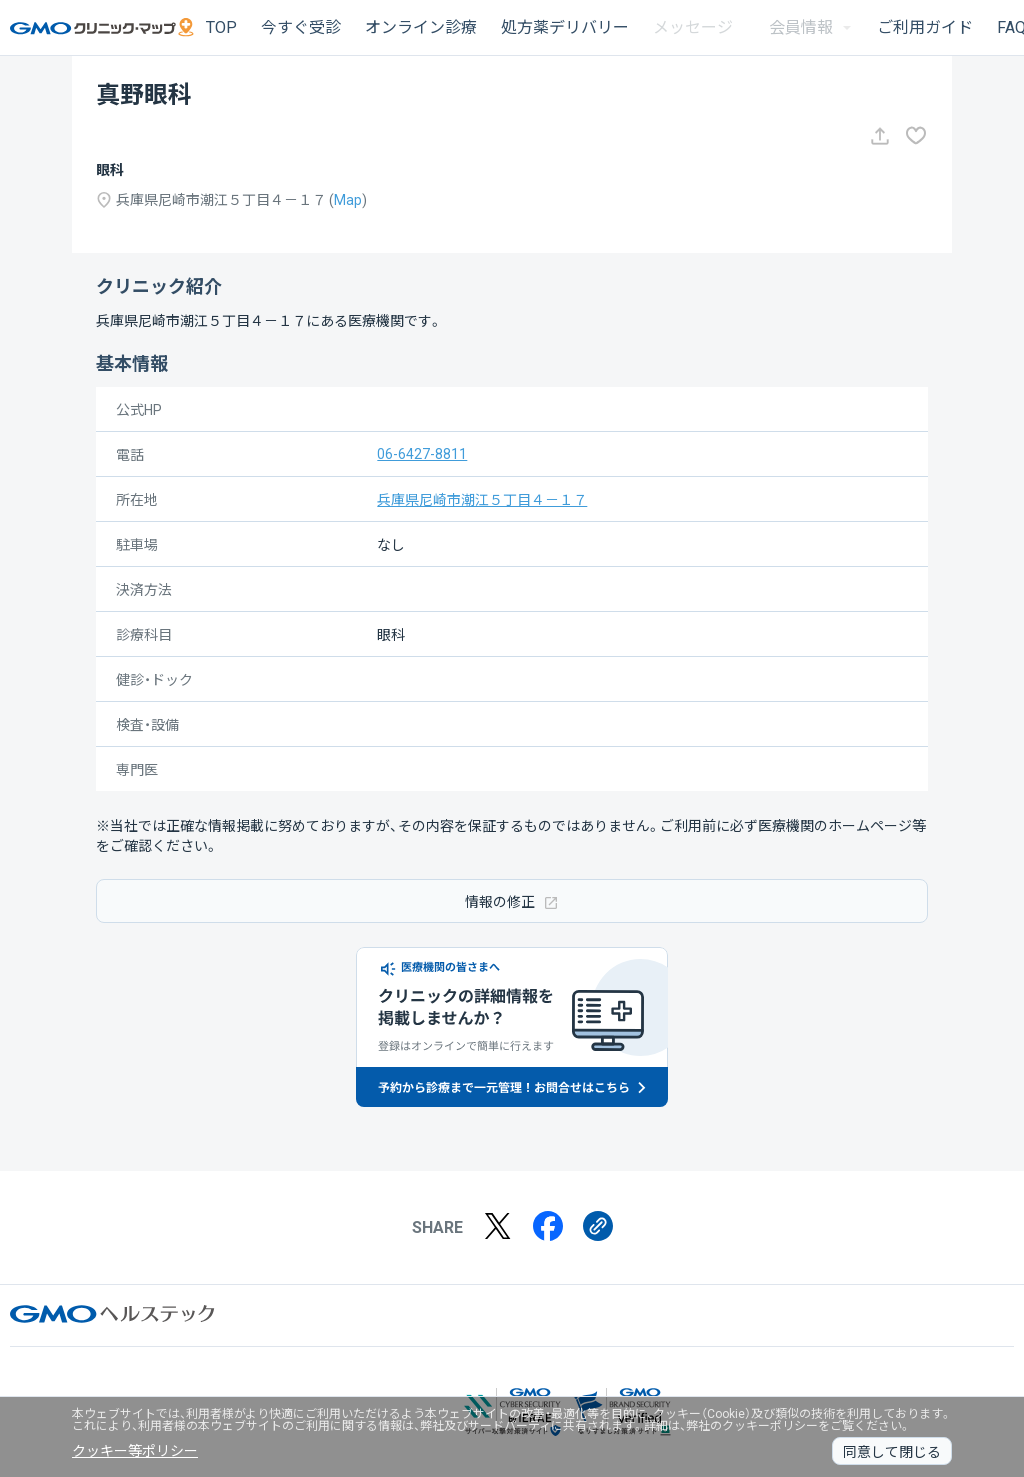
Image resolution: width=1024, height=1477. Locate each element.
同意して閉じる (892, 1452)
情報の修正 (512, 901)
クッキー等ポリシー (135, 1451)
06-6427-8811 (422, 454)
